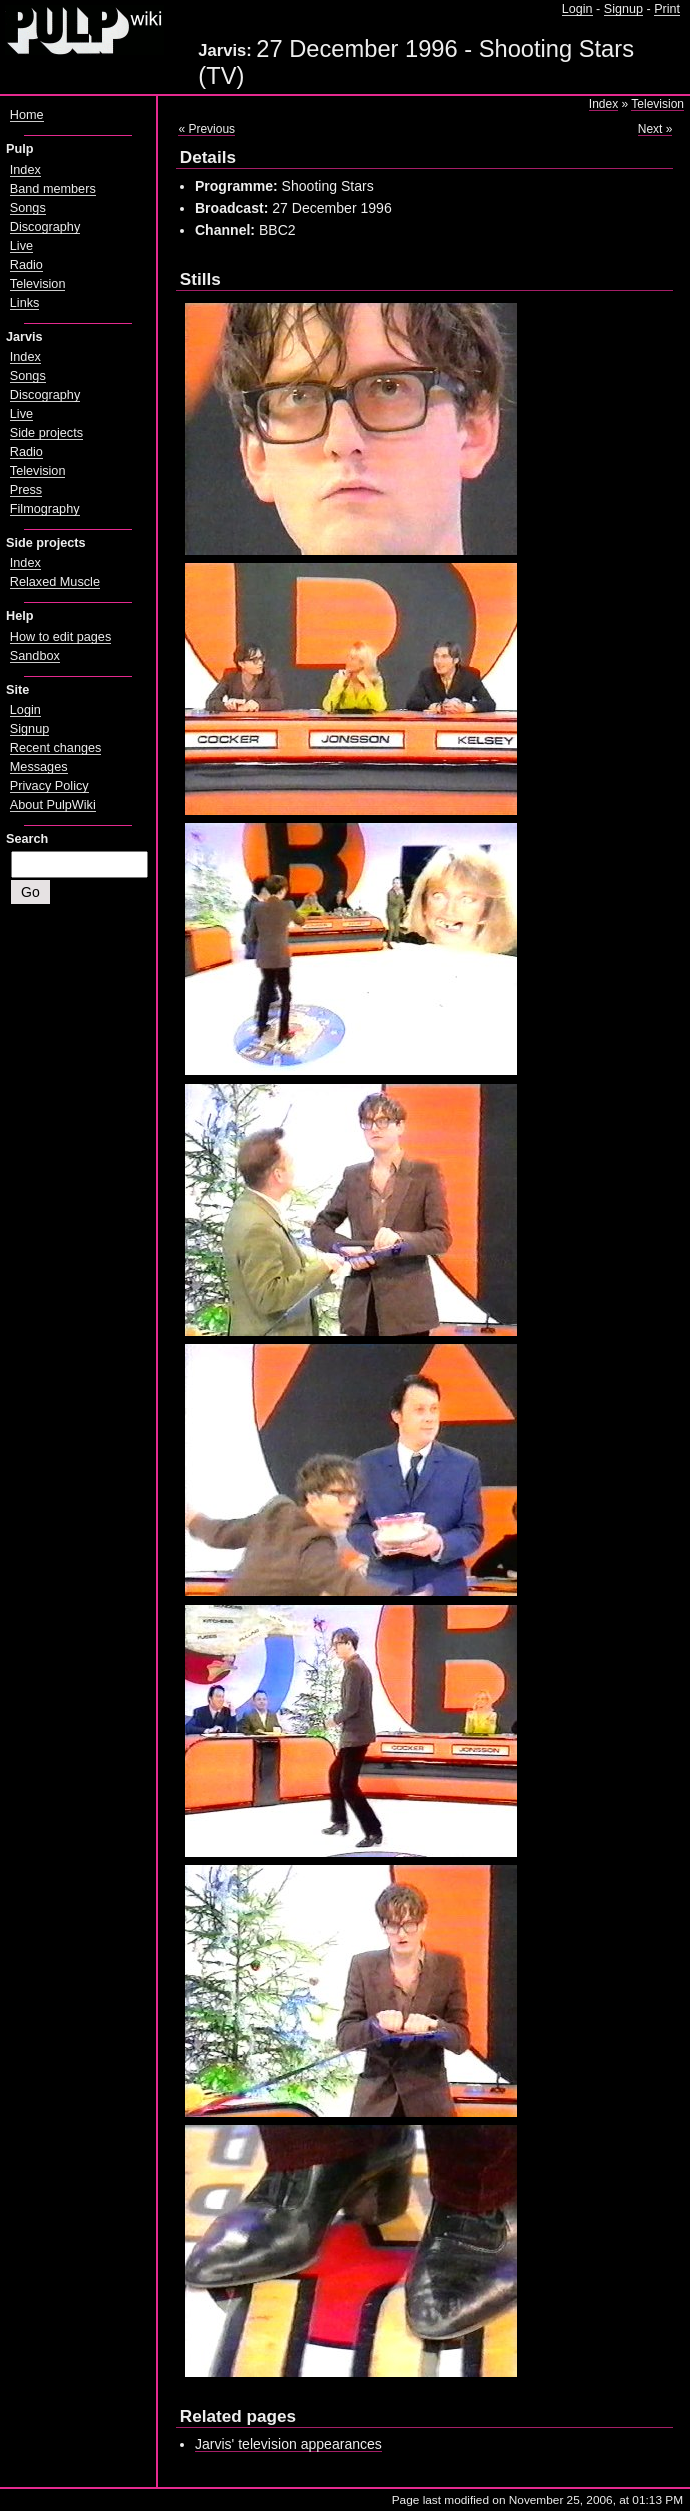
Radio (26, 265)
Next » (655, 129)
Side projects (46, 433)
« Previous (206, 129)
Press (26, 490)
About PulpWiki (53, 805)
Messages (39, 767)
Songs (28, 208)
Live (21, 246)
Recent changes (56, 748)
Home (27, 115)
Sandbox (35, 656)
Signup (623, 9)
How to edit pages (60, 637)
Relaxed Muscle (55, 582)
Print (667, 9)
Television (657, 104)
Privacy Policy (49, 786)
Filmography (45, 509)
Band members (53, 189)
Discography (45, 227)
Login (577, 9)
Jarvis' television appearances (288, 2444)
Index (603, 104)
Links (25, 303)
